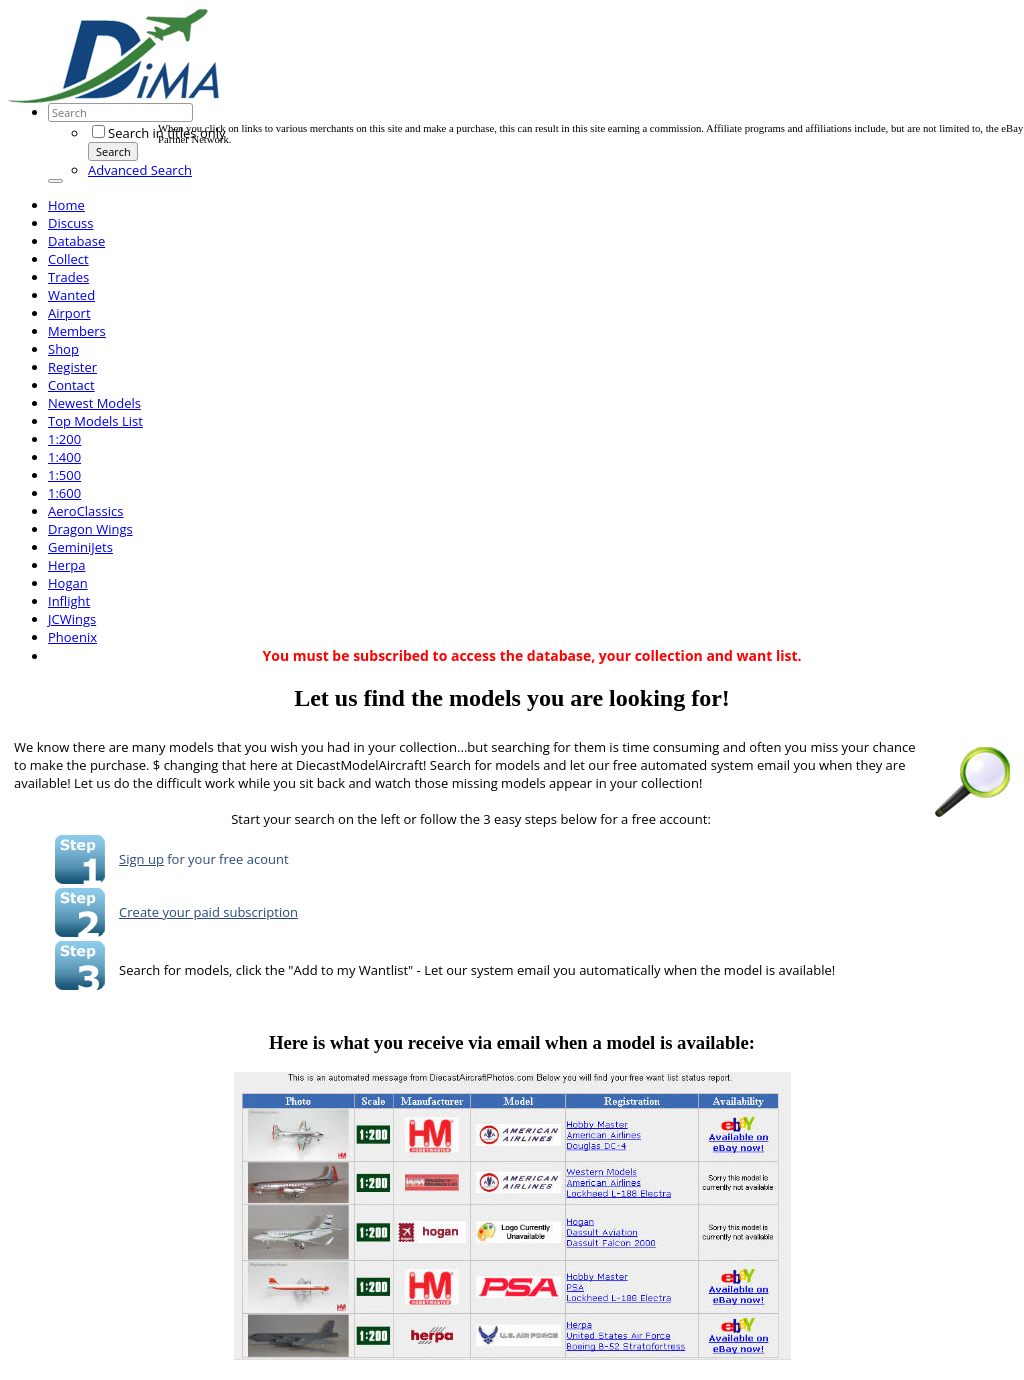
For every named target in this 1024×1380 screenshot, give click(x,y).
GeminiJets (80, 547)
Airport (69, 313)
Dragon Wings (90, 529)
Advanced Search (140, 170)
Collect (68, 259)
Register (72, 367)
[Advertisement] (522, 78)
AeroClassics (85, 511)
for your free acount (226, 859)
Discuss (71, 223)
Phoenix (72, 637)
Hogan (68, 583)
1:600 (64, 493)
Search (113, 151)
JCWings (72, 619)
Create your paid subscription (208, 912)
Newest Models (94, 403)
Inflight (69, 601)
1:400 (64, 457)
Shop (63, 349)
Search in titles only (158, 133)
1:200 (64, 439)
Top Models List (95, 421)
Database (76, 241)
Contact (71, 385)
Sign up (141, 859)
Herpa (66, 565)
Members (77, 331)
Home (66, 205)
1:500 (64, 475)
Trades (68, 277)
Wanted (71, 295)
